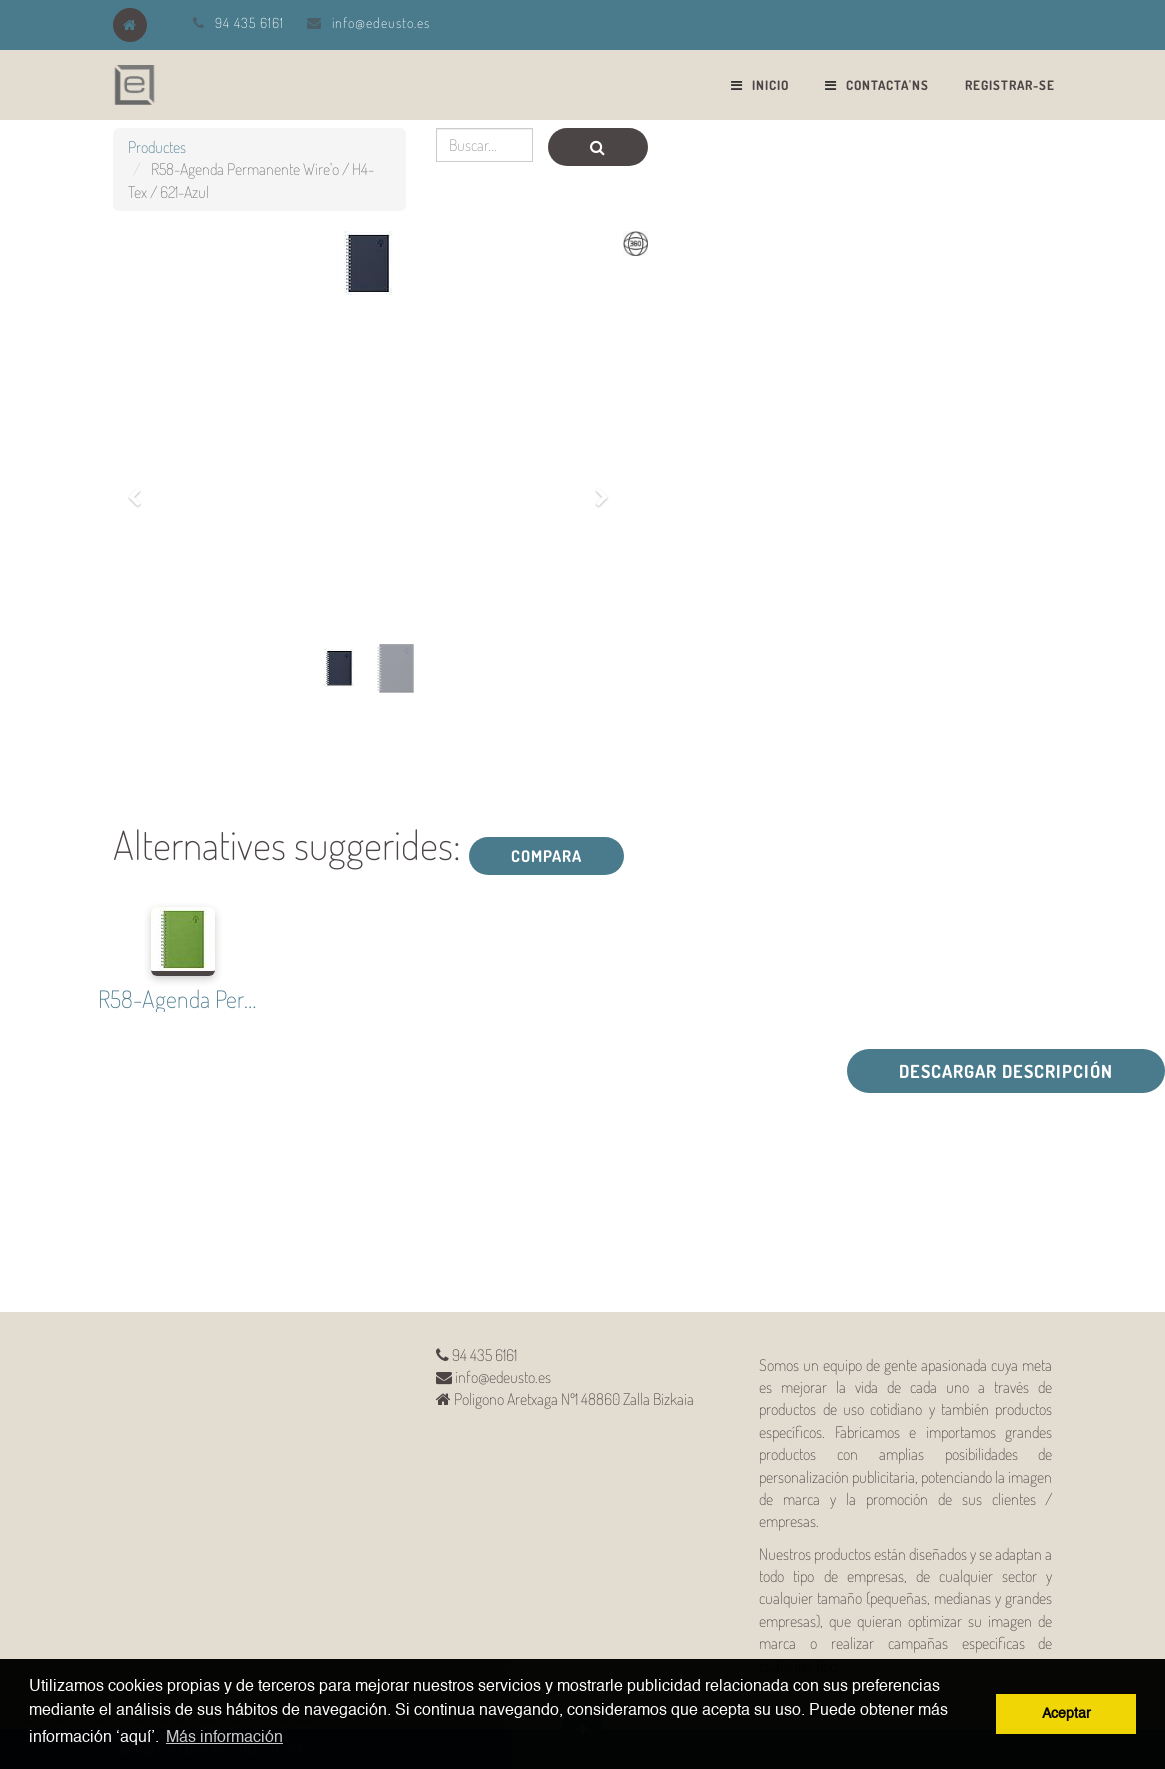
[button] (141, 486)
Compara (546, 856)
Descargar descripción (1006, 1071)
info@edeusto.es (381, 22)
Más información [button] (224, 1738)
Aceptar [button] (1066, 1714)
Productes (157, 147)
